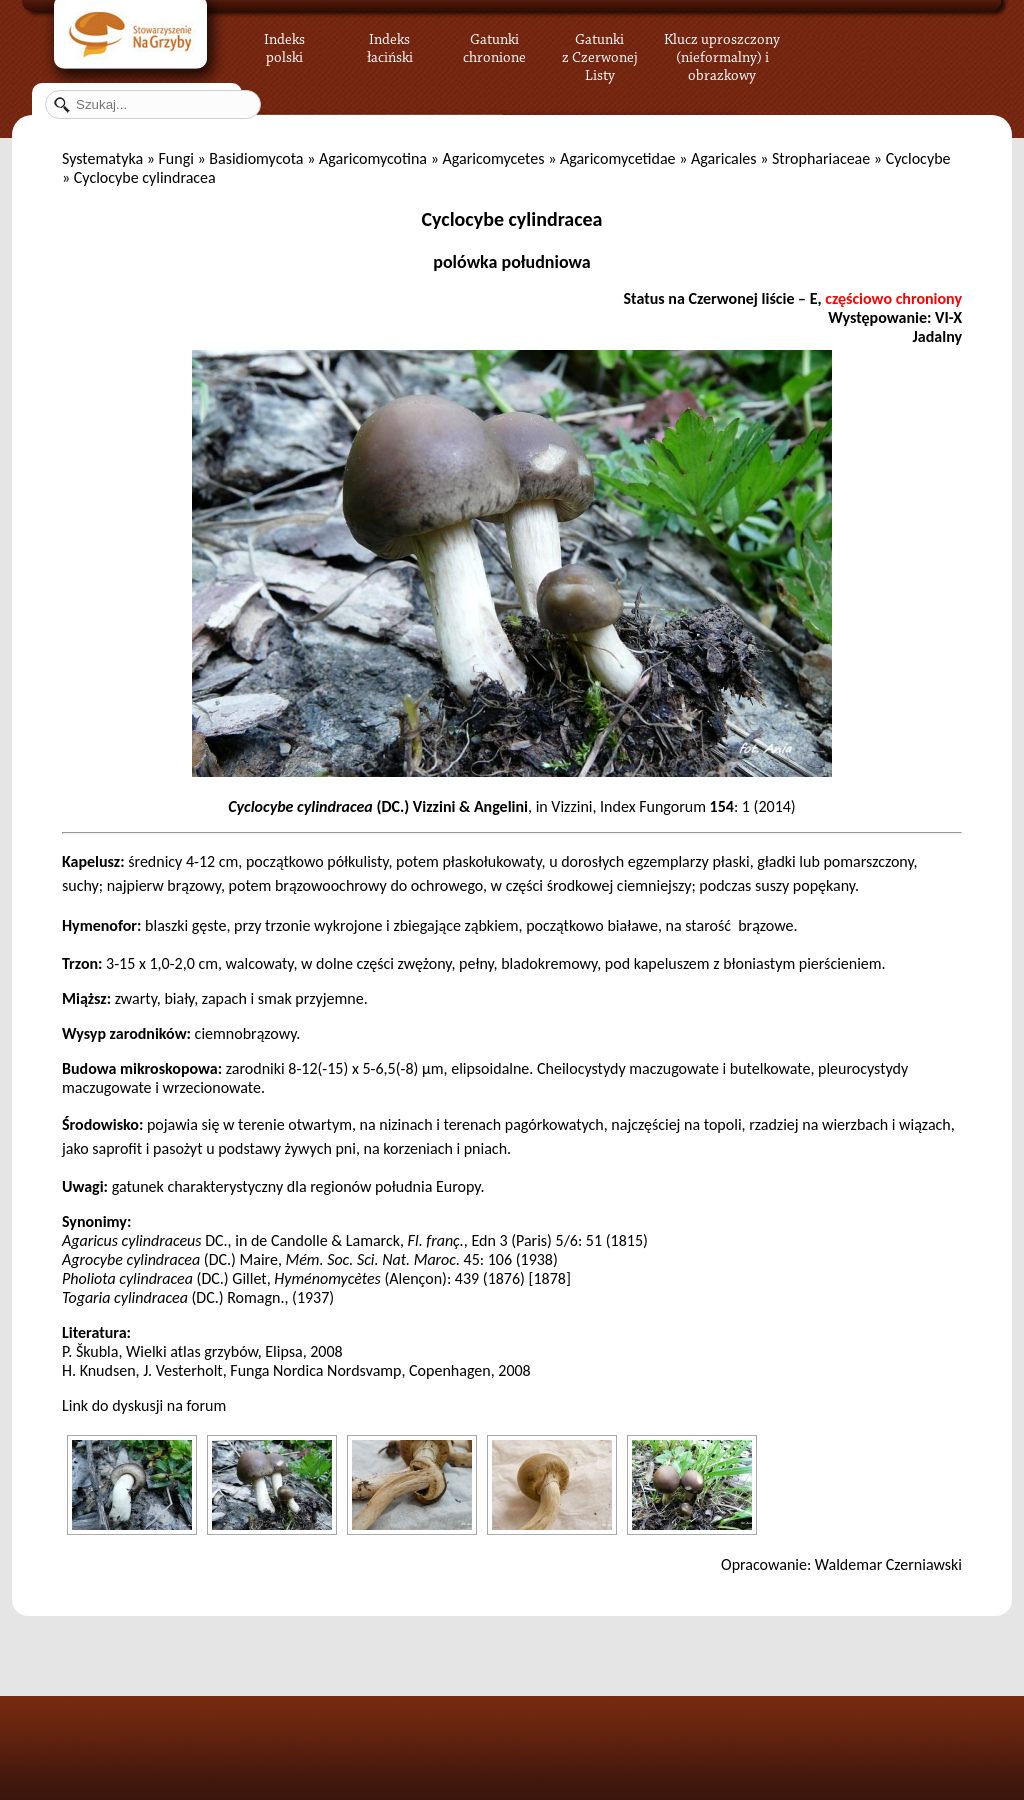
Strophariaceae (821, 158)
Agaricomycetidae (618, 158)
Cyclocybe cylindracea (512, 219)
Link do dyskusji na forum (144, 1405)
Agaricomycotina (373, 158)
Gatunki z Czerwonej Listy (600, 45)
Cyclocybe (918, 158)
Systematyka (102, 158)
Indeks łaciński (390, 45)
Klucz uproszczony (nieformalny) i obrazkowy (722, 55)
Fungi (175, 158)
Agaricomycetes (493, 158)
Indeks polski (284, 45)
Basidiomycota (256, 158)
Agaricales (724, 158)
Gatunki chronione (494, 45)
